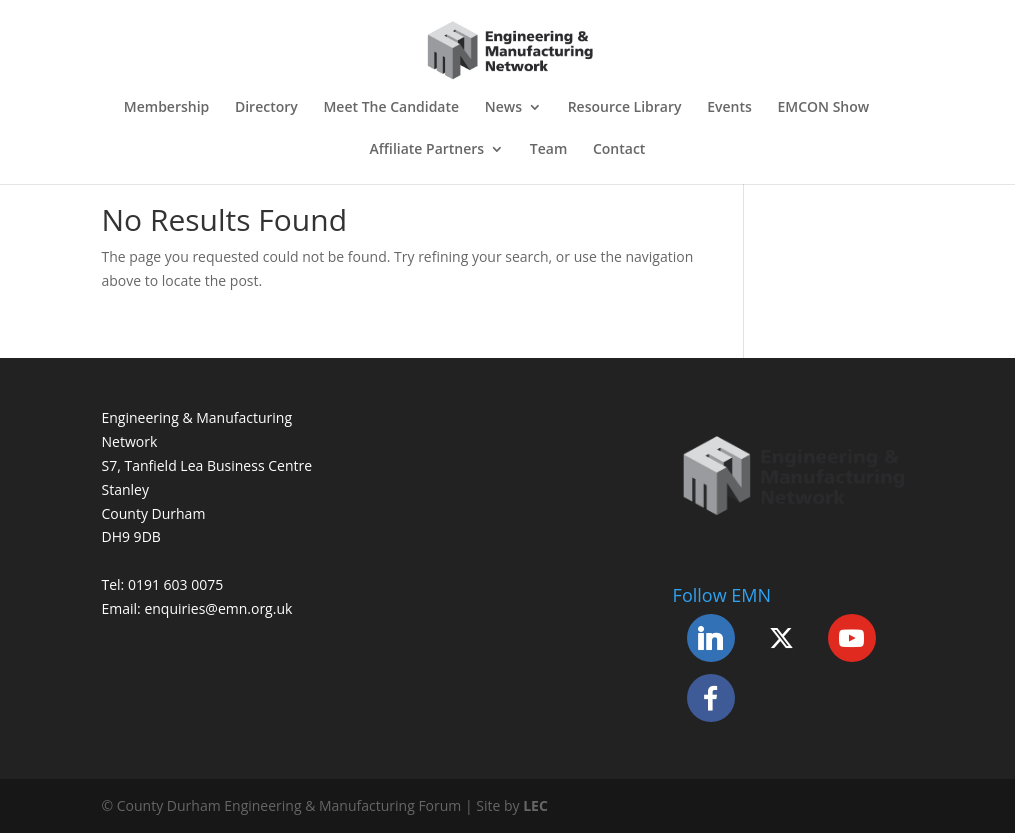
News (503, 108)
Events (729, 108)
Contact (619, 150)
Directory (266, 108)
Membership (166, 108)
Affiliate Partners (427, 150)
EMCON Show (823, 108)
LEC (535, 805)
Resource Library (625, 108)
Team (548, 150)
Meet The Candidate (391, 108)
